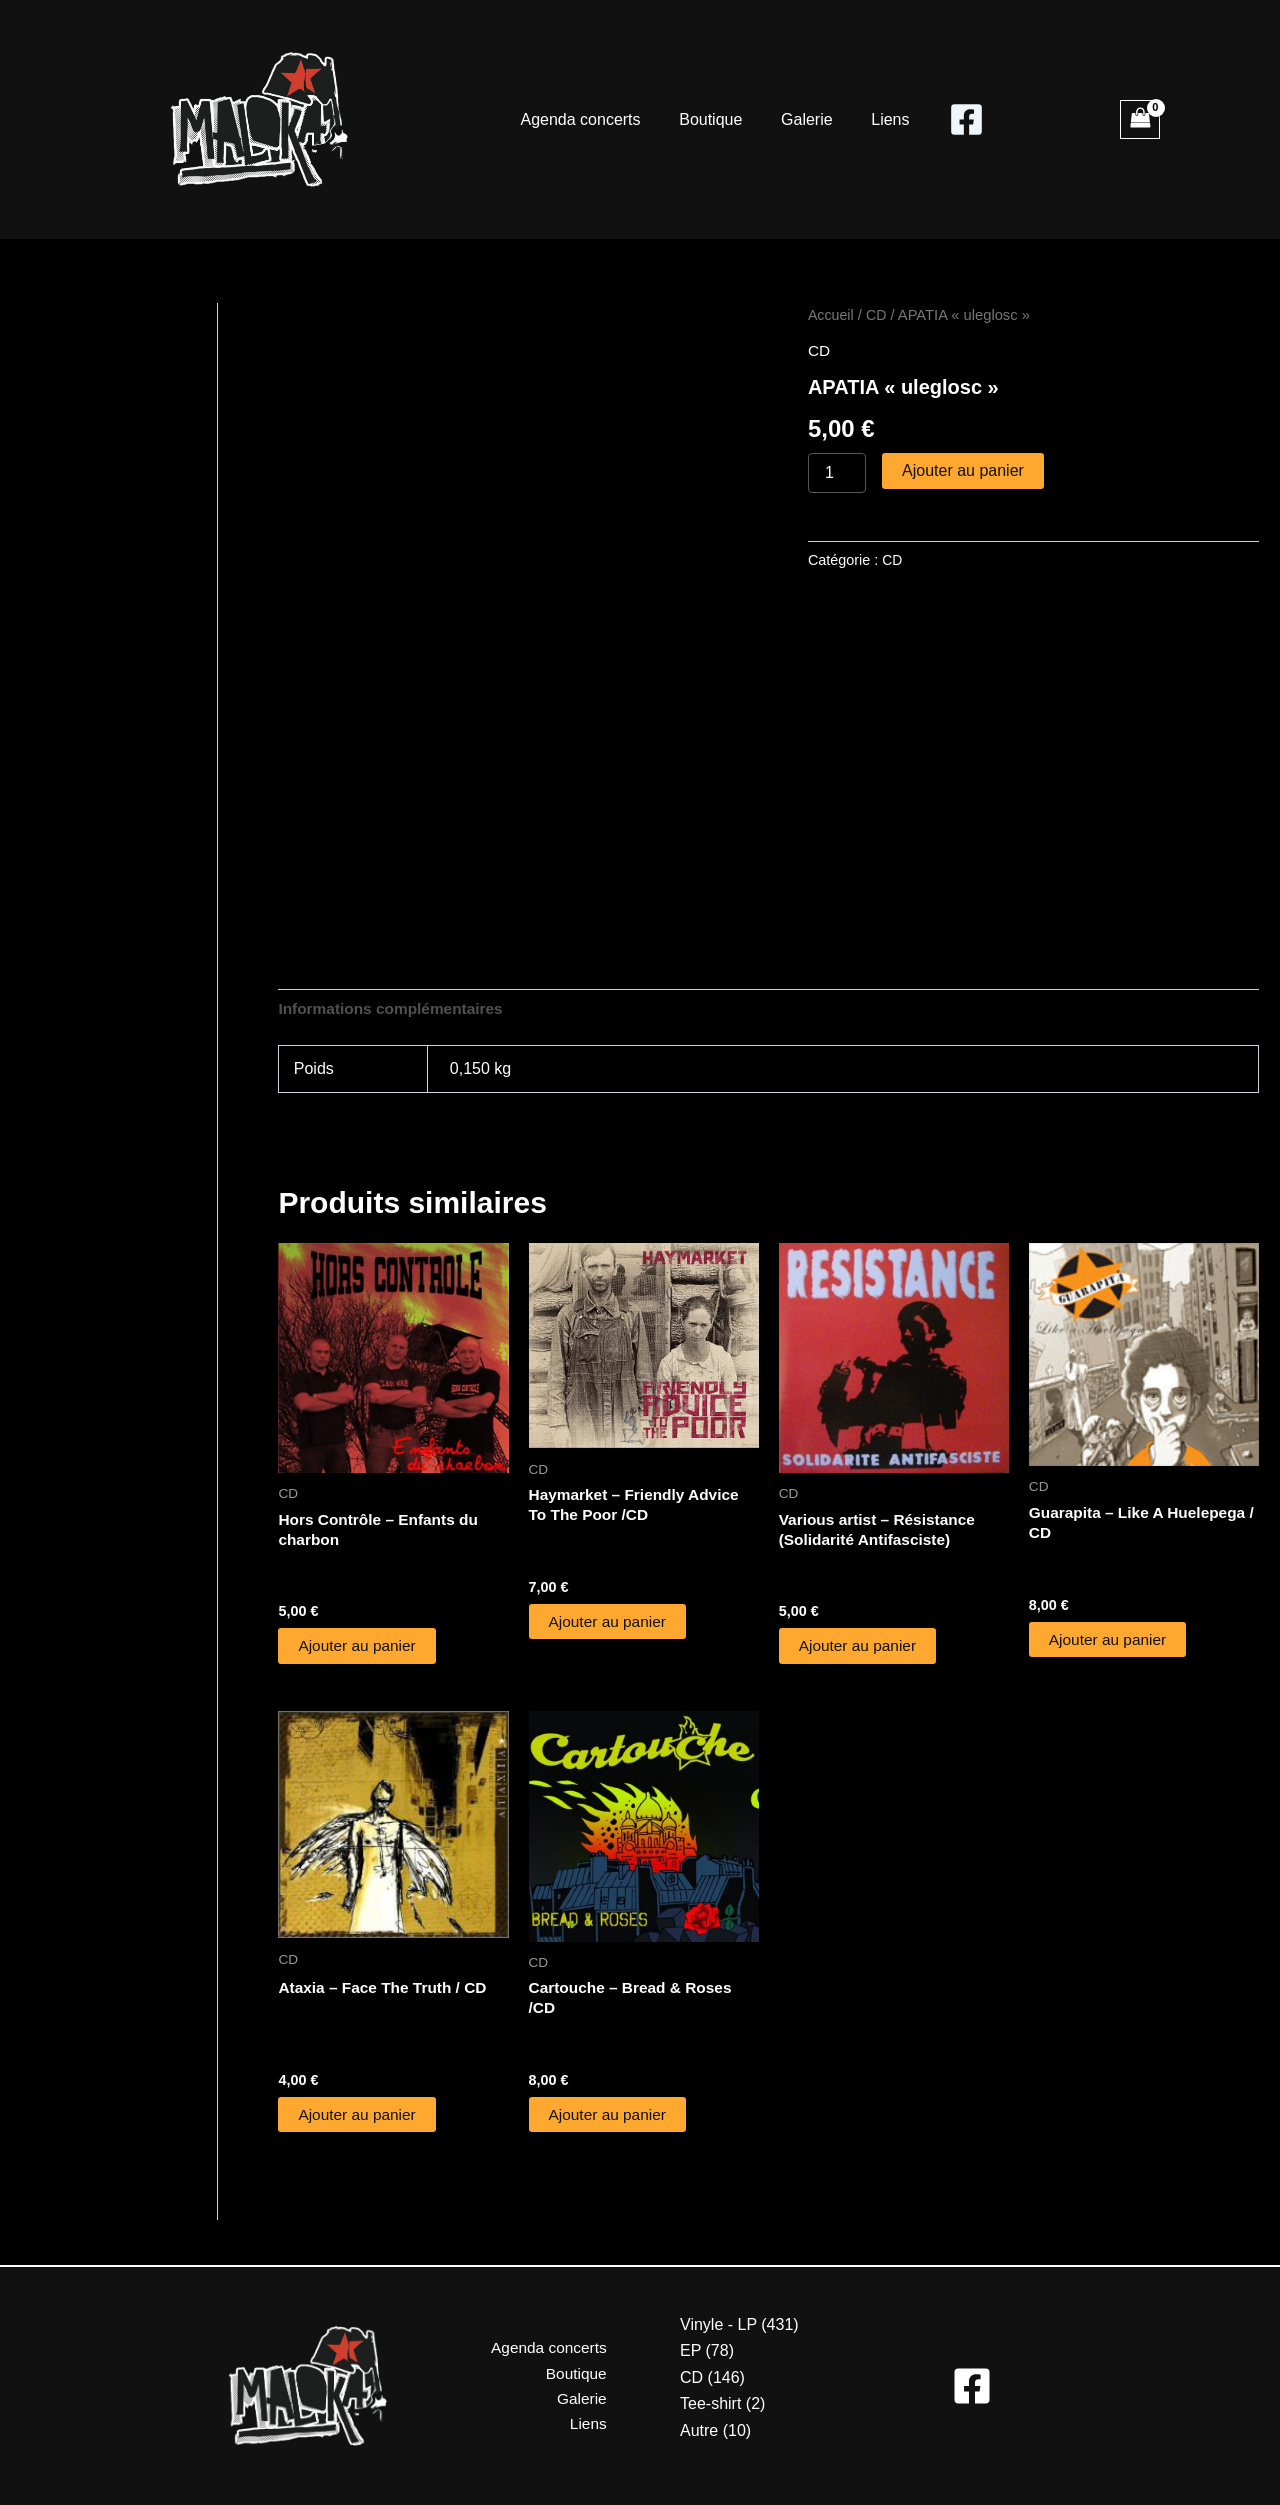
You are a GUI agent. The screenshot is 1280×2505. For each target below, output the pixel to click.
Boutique (714, 119)
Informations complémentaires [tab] (394, 1009)
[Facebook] (953, 119)
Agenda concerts (590, 119)
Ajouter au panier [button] (359, 1648)
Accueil (831, 315)
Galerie (804, 119)
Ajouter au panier (963, 470)
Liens (880, 119)
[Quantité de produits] (837, 473)
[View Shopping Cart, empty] (1140, 119)
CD (878, 315)
